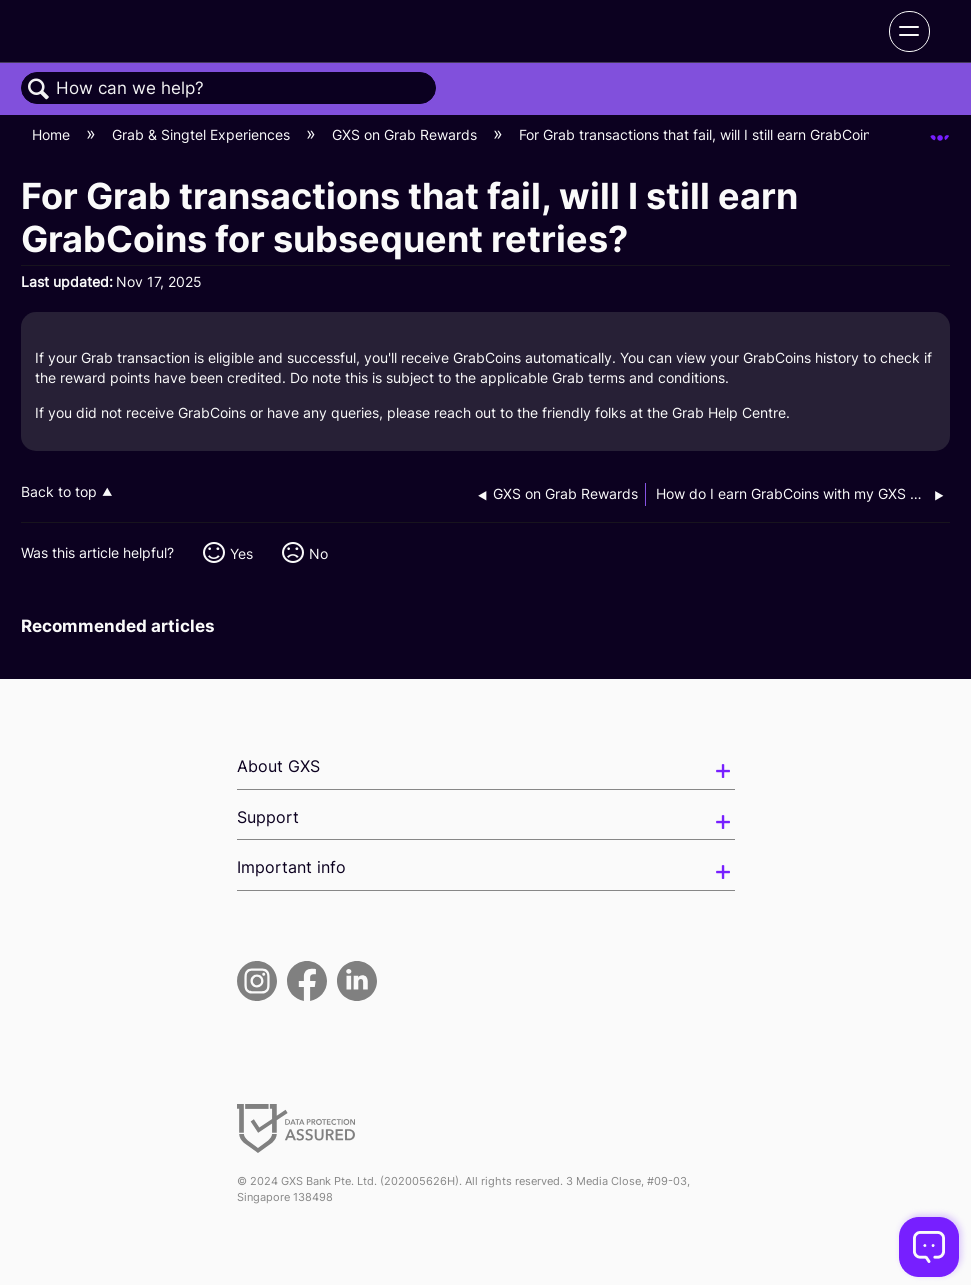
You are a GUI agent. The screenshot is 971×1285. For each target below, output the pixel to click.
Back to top (59, 492)
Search (39, 89)
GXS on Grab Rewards (406, 134)
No (318, 553)
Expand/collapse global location (940, 128)
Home (53, 134)
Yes (241, 553)
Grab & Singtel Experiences (203, 134)
